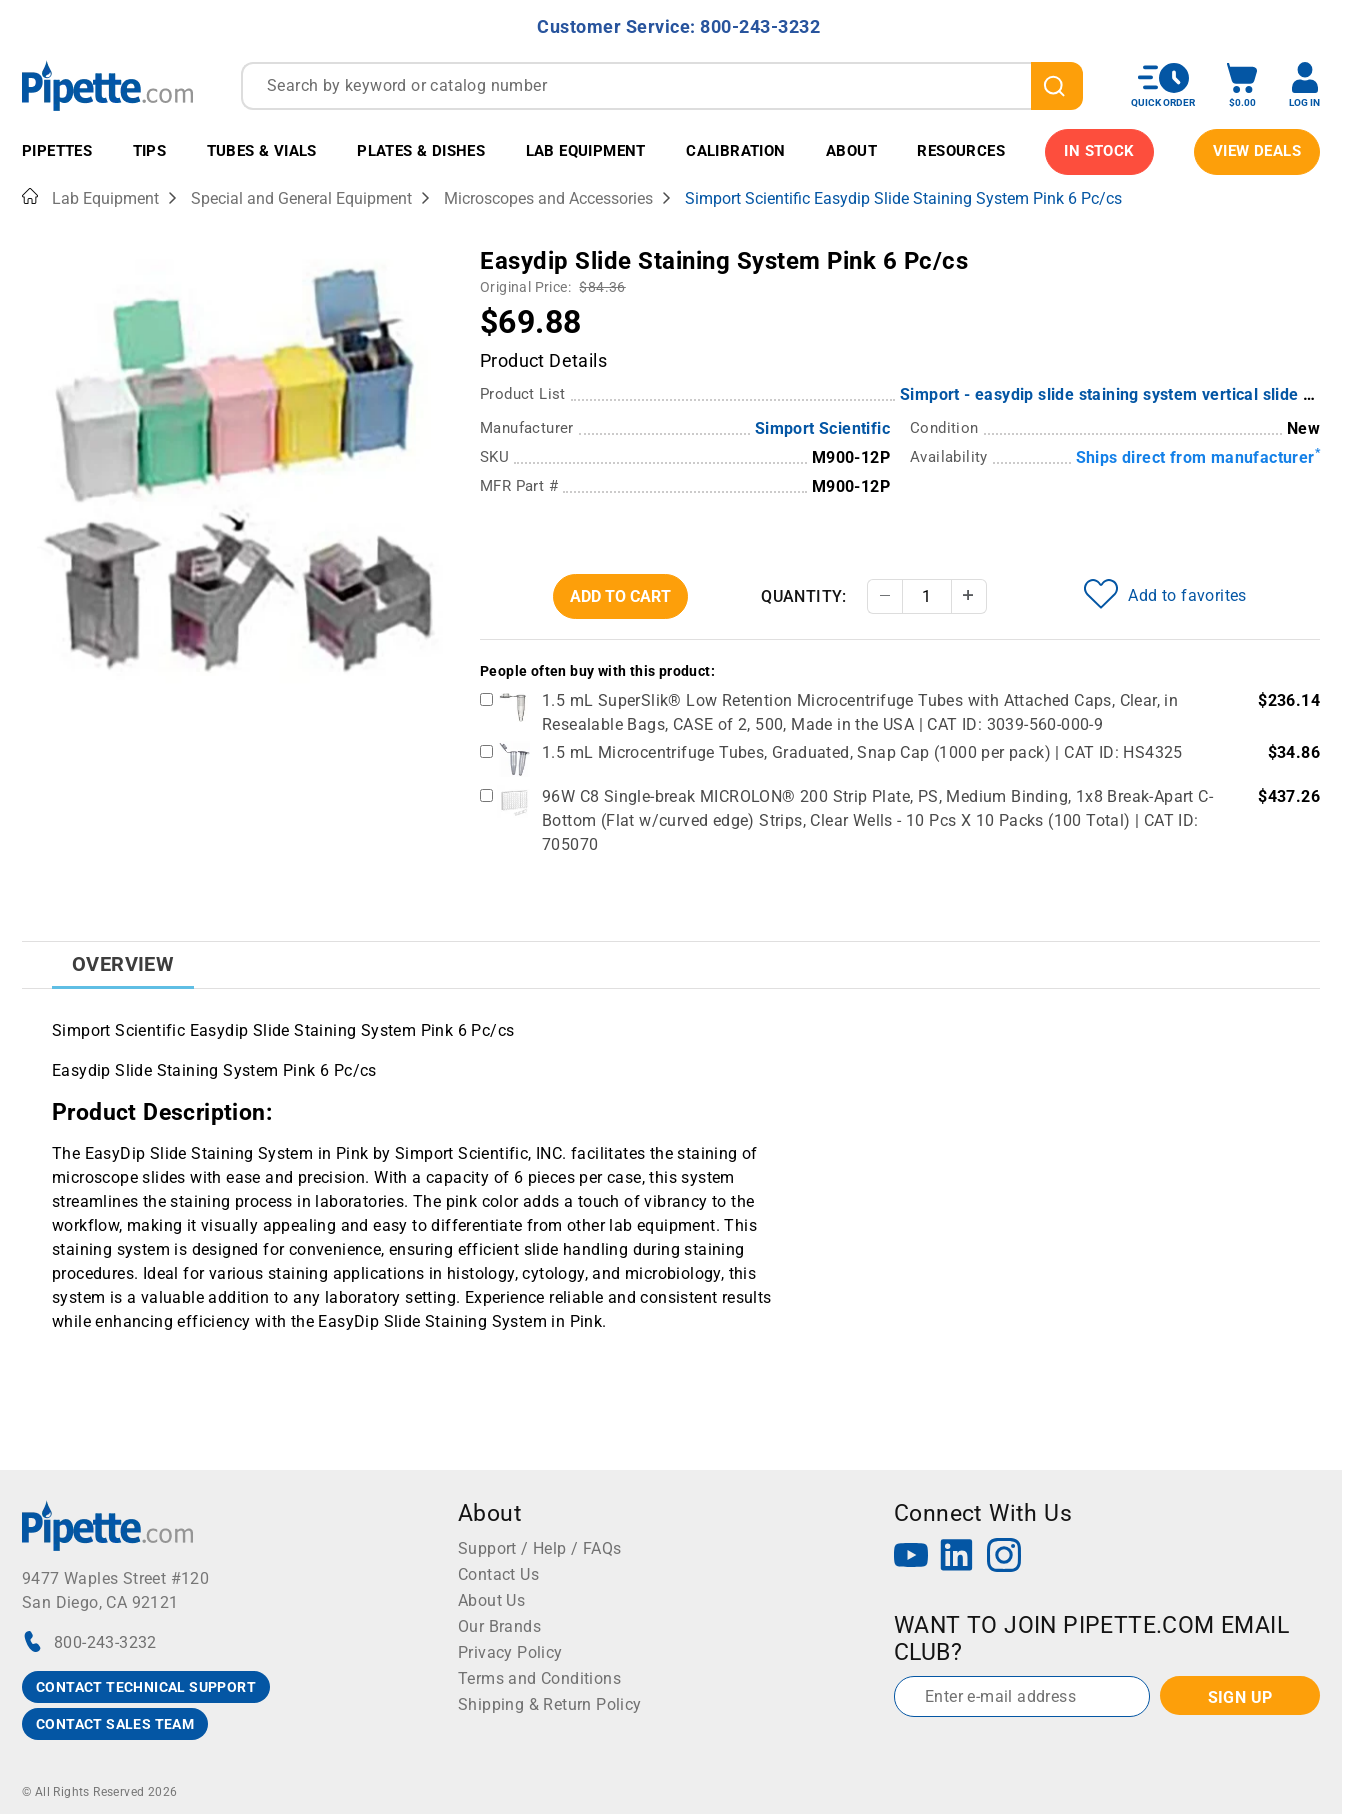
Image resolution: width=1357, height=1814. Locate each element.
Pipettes (57, 151)
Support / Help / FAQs (539, 1548)
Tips (150, 151)
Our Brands (499, 1626)
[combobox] (662, 86)
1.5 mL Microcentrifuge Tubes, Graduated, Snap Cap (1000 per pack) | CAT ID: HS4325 (862, 752)
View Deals (1257, 151)
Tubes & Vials (262, 151)
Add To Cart (620, 596)
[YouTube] (911, 1557)
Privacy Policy (510, 1652)
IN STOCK (1099, 151)
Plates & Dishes (421, 151)
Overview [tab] (123, 964)
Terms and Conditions (539, 1678)
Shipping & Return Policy (550, 1704)
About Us (491, 1600)
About (851, 151)
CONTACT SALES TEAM (115, 1724)
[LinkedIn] (957, 1557)
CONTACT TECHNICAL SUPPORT (146, 1687)
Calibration (735, 151)
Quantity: (804, 596)
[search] (1057, 86)
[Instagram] (1004, 1557)
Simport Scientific (822, 428)
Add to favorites (1165, 594)
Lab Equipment (586, 151)
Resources (961, 151)
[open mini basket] (1242, 85)
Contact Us (498, 1574)
